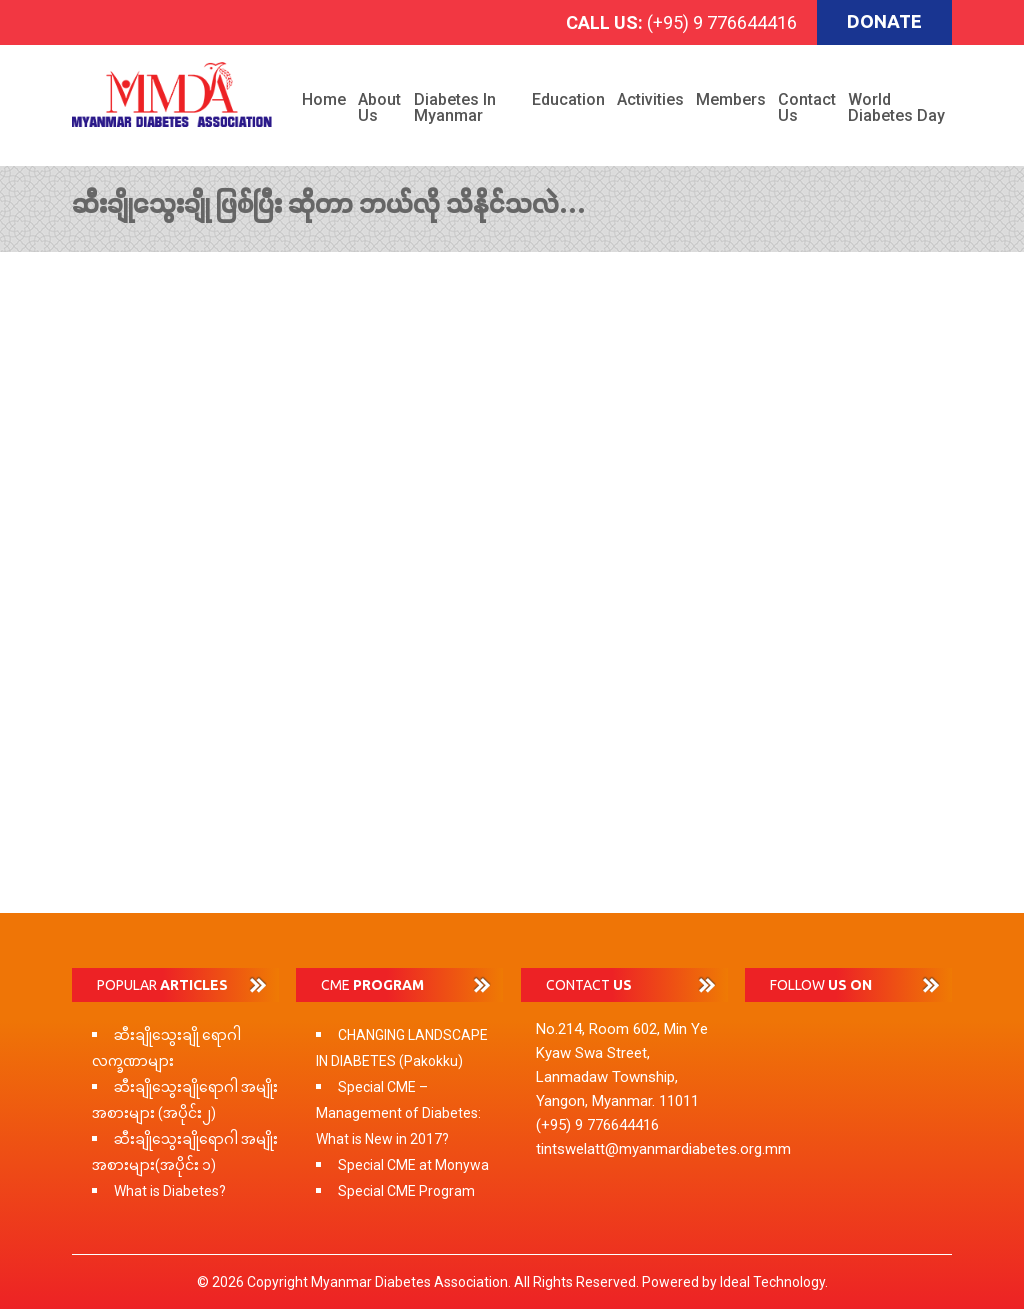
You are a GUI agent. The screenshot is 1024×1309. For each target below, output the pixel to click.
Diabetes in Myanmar (455, 107)
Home (324, 99)
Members (731, 99)
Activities (650, 99)
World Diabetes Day (896, 107)
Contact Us (807, 107)
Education (568, 99)
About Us (379, 107)
